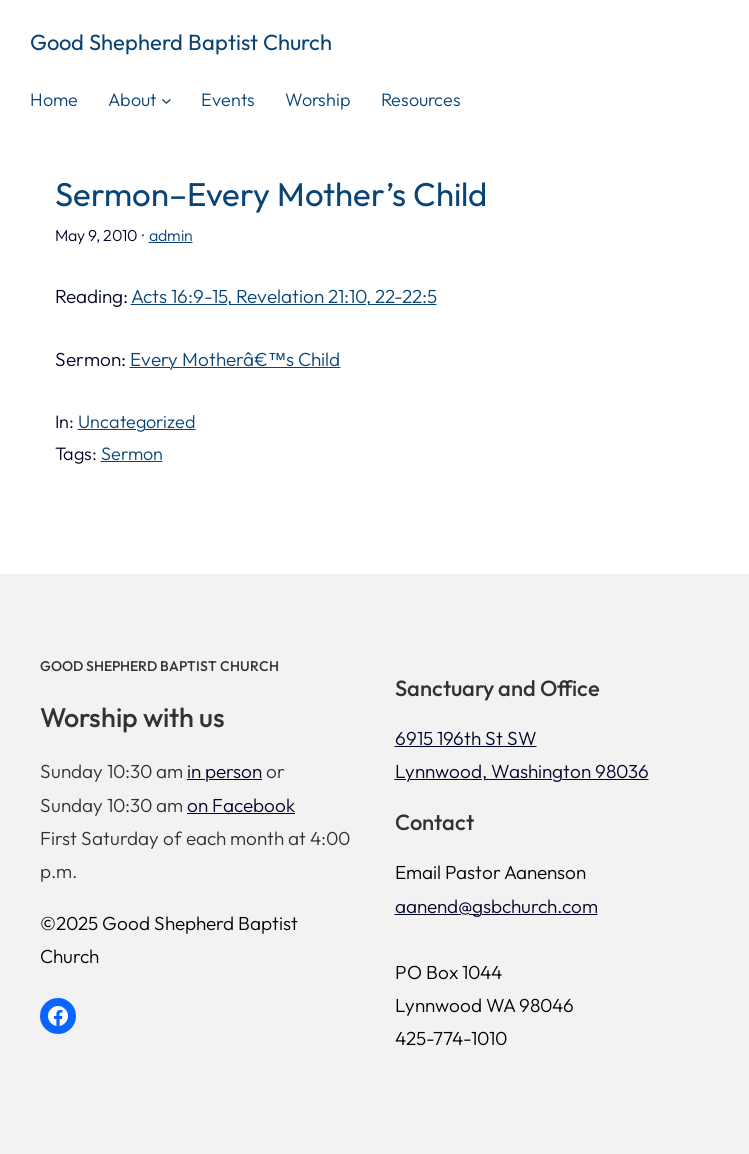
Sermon (132, 453)
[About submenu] (166, 99)
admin (171, 235)
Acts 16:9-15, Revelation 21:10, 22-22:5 (284, 296)
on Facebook (241, 805)
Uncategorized (137, 421)
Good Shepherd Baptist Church (181, 42)
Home (54, 99)
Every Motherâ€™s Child (235, 359)
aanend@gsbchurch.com (496, 906)
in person (224, 771)
